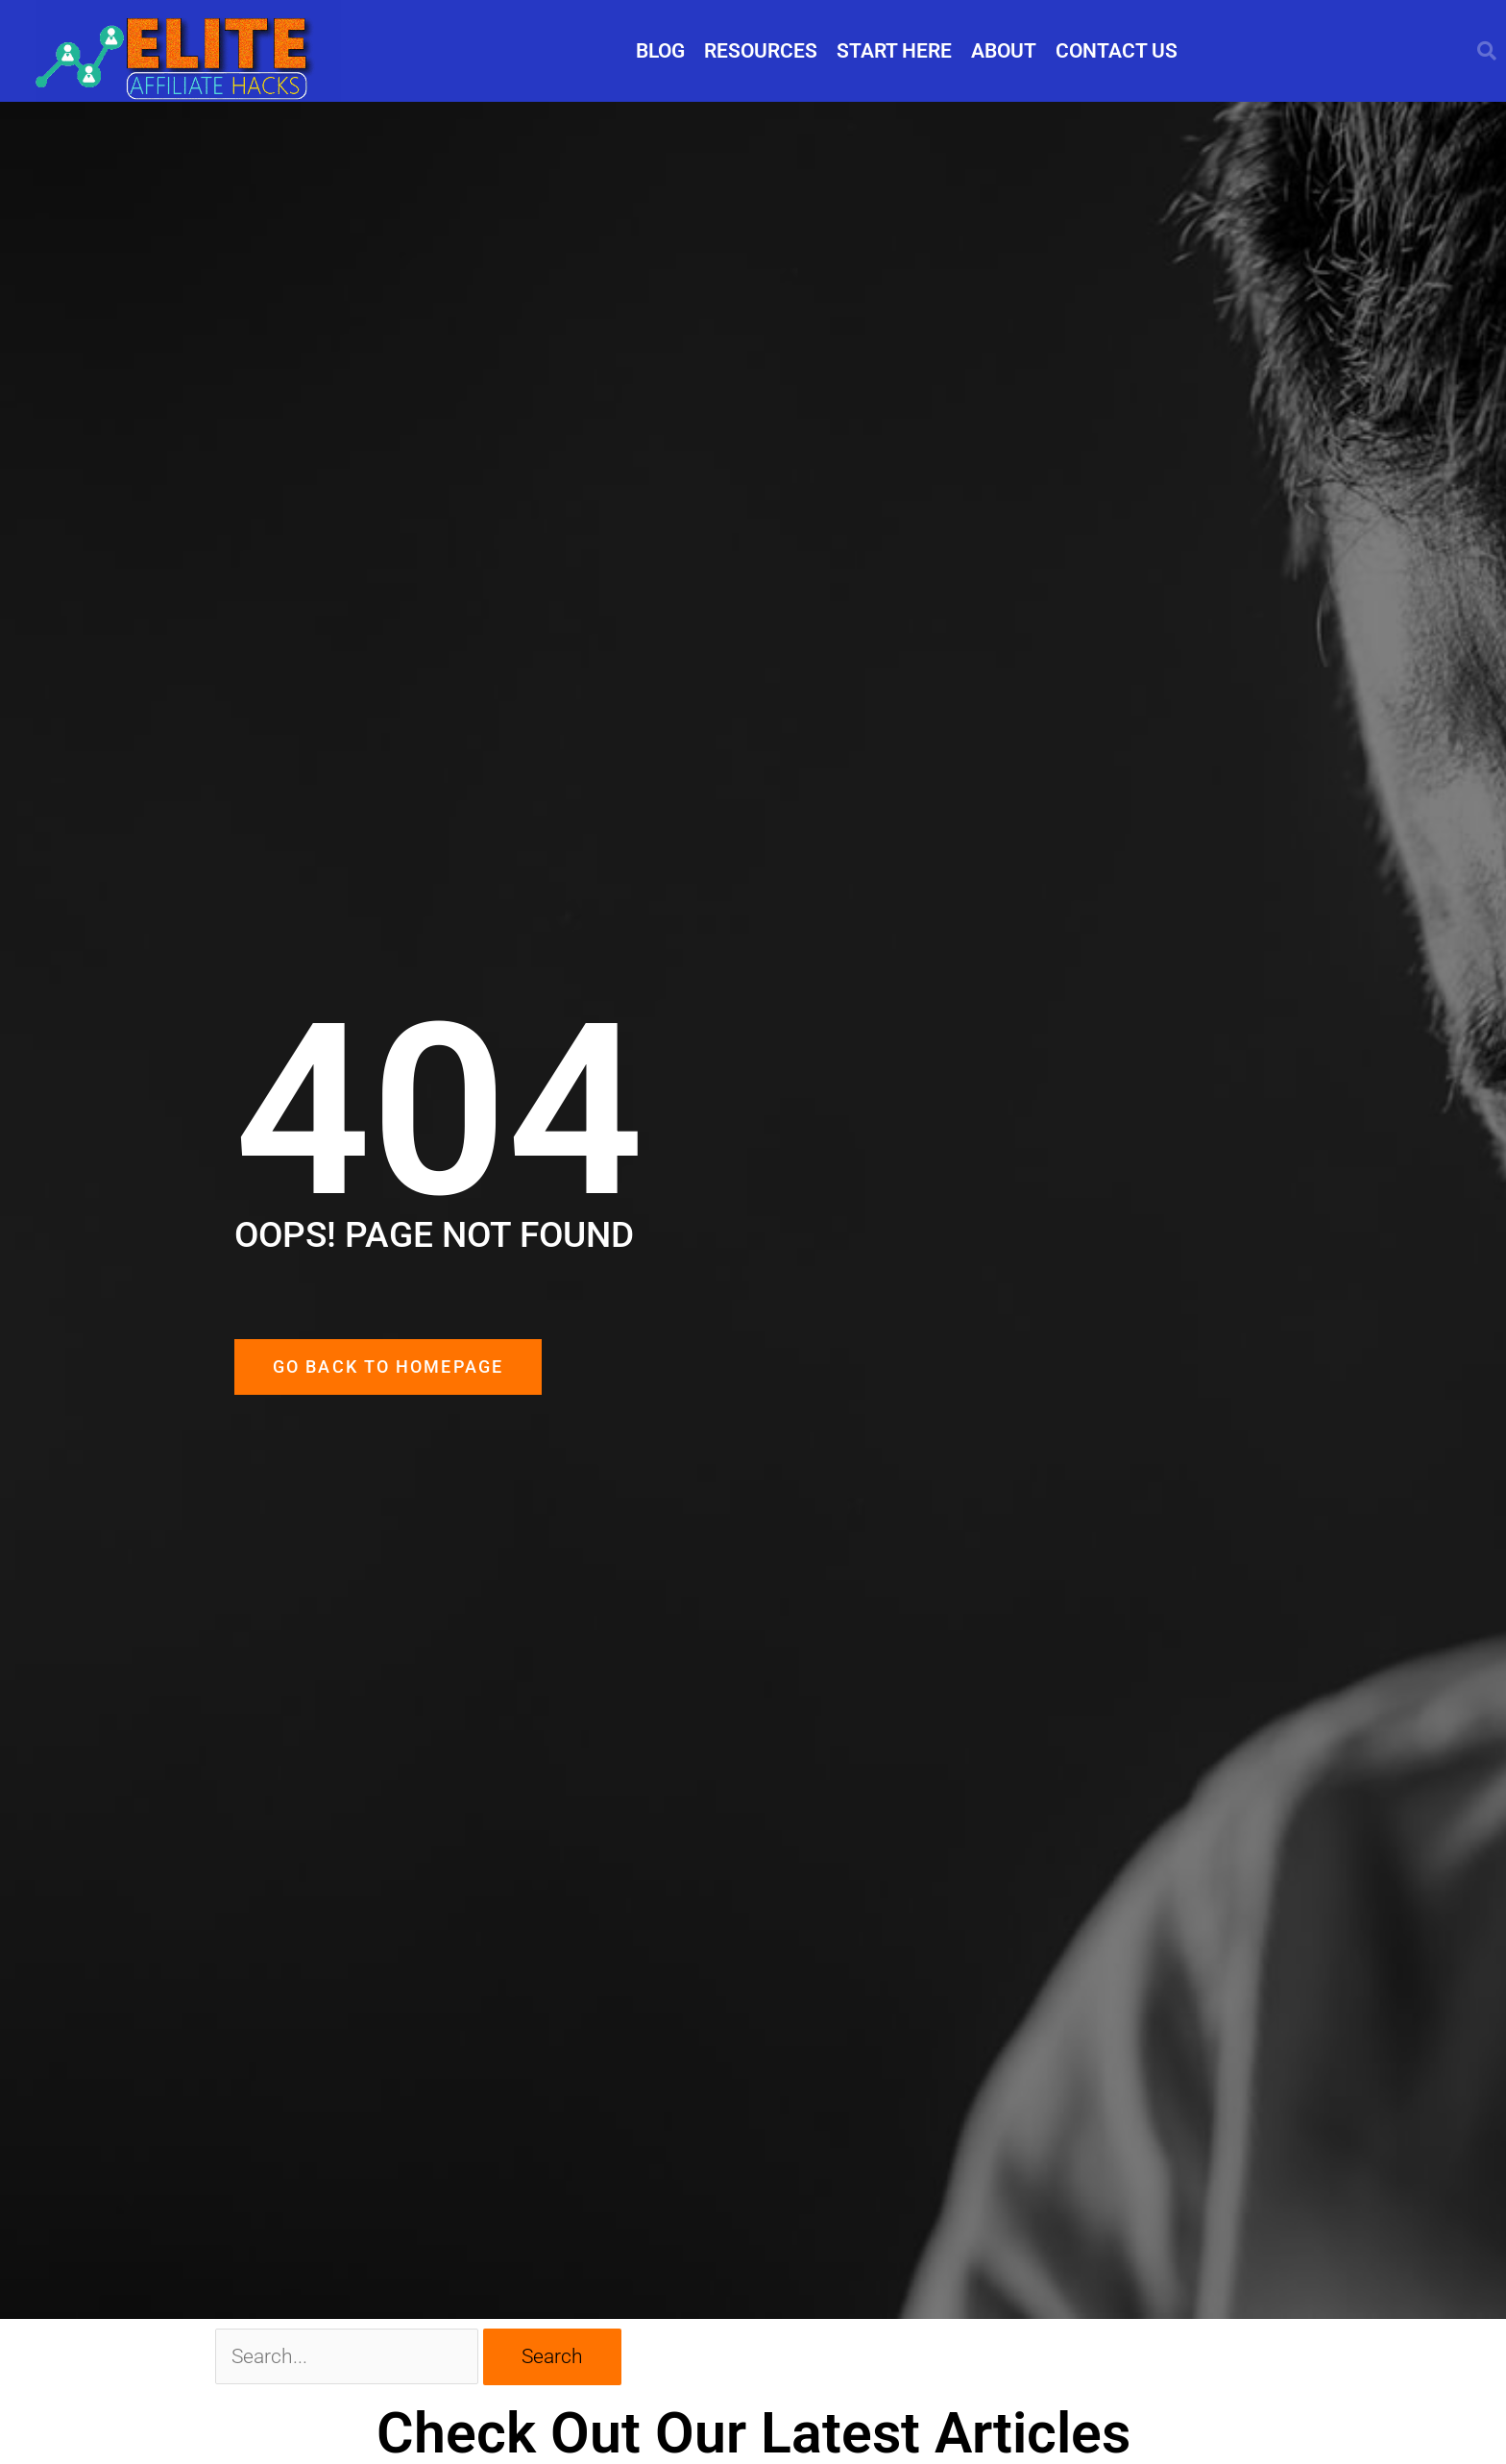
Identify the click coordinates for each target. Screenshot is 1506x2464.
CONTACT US (1117, 50)
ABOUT (1003, 50)
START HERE (894, 50)
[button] (1487, 51)
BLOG (660, 50)
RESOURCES (760, 50)
